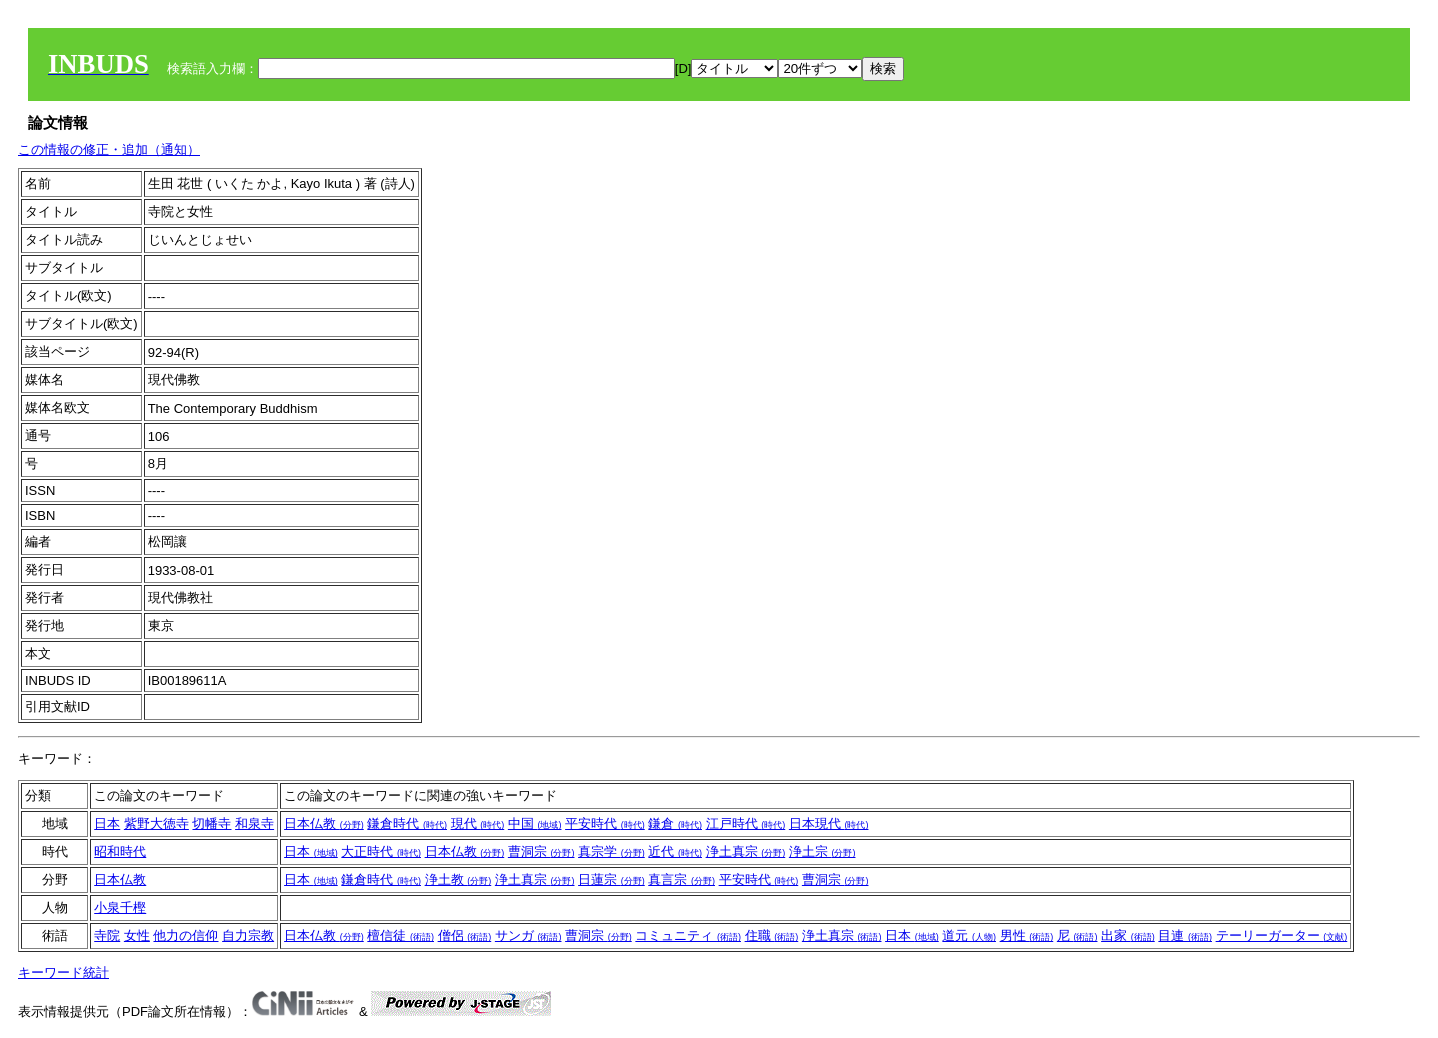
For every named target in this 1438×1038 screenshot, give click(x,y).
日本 (107, 823)
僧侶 (465, 935)
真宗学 (611, 851)
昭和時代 (120, 851)
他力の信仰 (185, 935)
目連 (1185, 935)
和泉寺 (254, 823)
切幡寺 (211, 823)
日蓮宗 (611, 879)
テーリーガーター (1282, 935)
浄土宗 (822, 851)
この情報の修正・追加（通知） (109, 149)
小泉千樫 (120, 907)
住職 (772, 935)
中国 (535, 823)
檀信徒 (400, 935)
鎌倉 (675, 823)
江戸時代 (746, 823)
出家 (1128, 935)
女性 (137, 935)
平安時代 (605, 823)
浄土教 (458, 879)
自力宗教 (248, 935)
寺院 (107, 935)
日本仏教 (324, 823)
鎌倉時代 (407, 823)
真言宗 (681, 879)
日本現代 (829, 823)
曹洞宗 (541, 851)
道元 (969, 935)
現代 (478, 823)
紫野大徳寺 (156, 823)
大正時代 (381, 851)
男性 (1027, 935)
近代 (675, 851)
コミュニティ (688, 935)
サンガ (528, 935)
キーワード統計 (63, 972)
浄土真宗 (746, 851)
